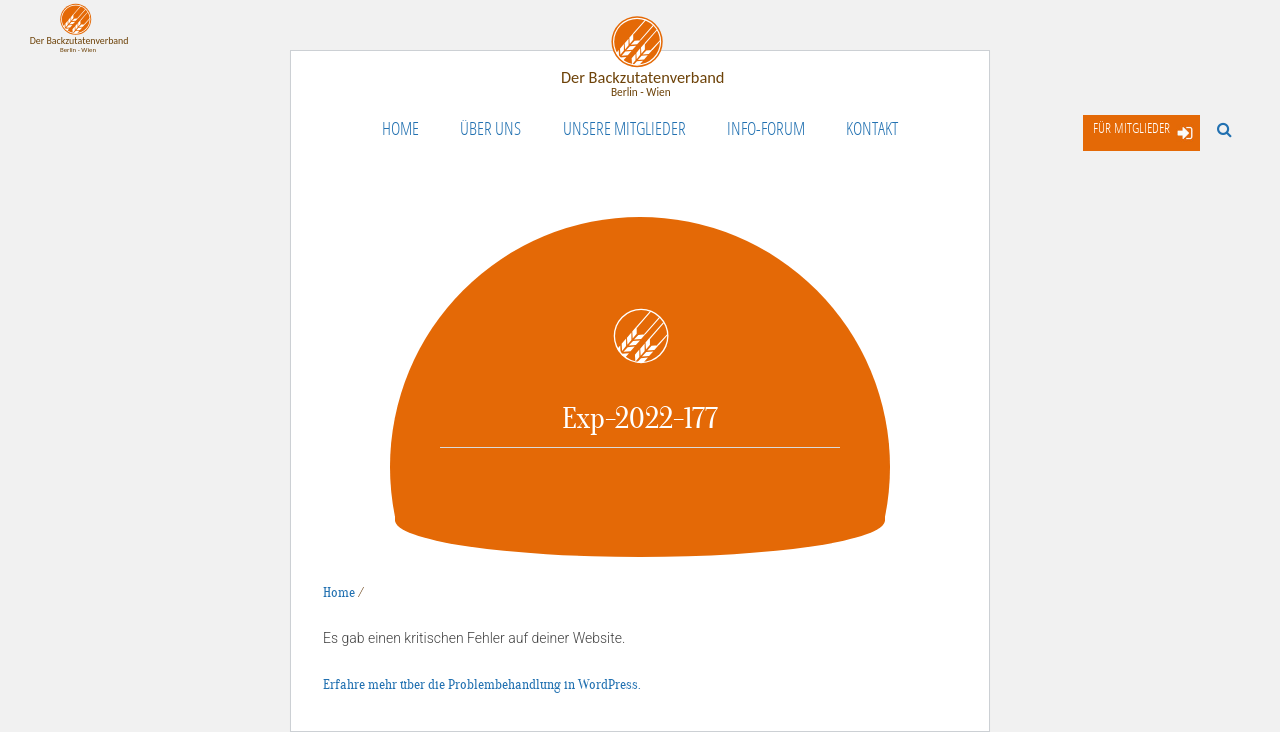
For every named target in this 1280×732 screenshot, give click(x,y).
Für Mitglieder (1131, 127)
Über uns (490, 128)
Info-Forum (766, 128)
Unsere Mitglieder (624, 128)
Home (400, 128)
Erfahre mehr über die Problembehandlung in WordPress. (482, 684)
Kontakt (872, 128)
